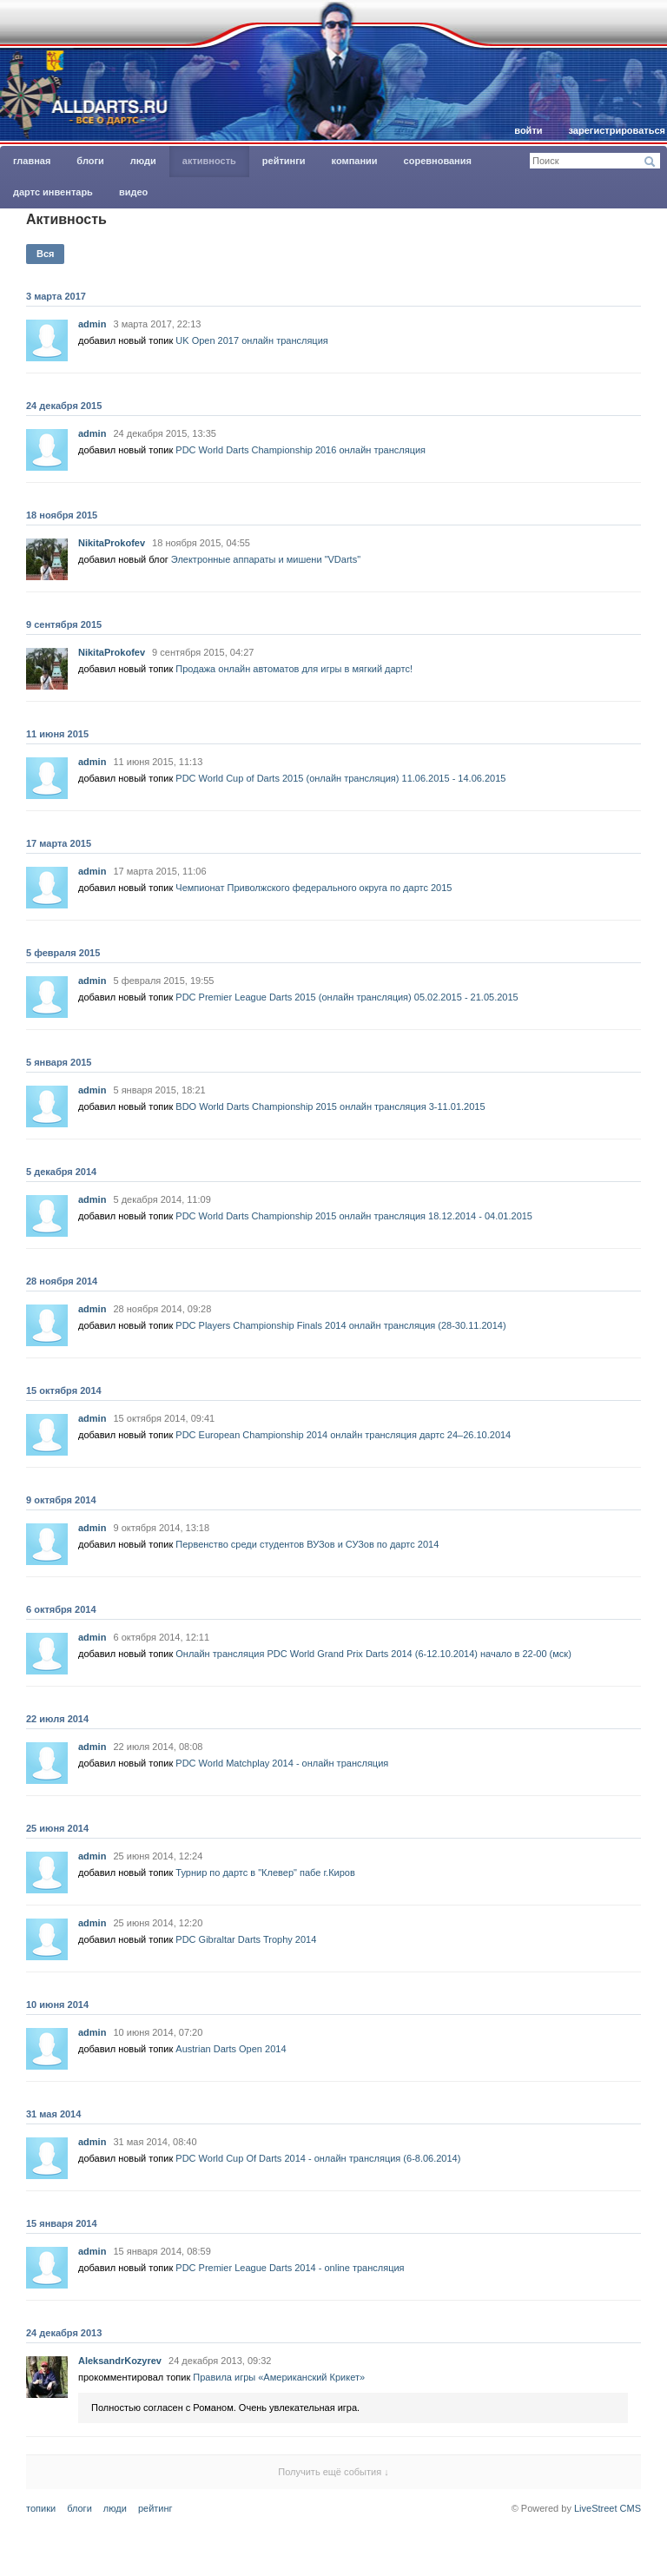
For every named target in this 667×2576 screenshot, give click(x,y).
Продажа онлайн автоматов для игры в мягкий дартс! (294, 669)
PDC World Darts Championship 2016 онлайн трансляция (300, 450)
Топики (41, 2508)
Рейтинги (284, 160)
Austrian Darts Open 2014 (230, 2049)
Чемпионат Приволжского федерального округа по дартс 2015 (313, 887)
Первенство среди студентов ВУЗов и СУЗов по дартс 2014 (307, 1544)
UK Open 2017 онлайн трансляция (251, 340)
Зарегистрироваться (617, 130)
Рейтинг (155, 2508)
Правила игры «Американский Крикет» (279, 2377)
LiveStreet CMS (607, 2508)
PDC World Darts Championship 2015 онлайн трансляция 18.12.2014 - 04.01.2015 (353, 1216)
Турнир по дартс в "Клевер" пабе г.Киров (264, 1872)
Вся (45, 253)
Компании (355, 160)
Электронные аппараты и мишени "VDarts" (265, 559)
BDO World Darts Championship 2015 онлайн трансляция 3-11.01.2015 (330, 1106)
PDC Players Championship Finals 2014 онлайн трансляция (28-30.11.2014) (340, 1325)
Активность (209, 160)
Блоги (89, 160)
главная (31, 160)
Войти (528, 130)
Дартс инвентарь (53, 192)
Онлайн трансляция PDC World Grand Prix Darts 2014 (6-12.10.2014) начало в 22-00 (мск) (373, 1653)
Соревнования (438, 160)
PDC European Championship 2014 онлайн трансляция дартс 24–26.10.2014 (343, 1435)
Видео (133, 192)
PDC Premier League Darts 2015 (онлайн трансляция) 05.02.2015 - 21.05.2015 (346, 997)
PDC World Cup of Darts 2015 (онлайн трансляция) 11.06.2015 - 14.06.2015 (340, 778)
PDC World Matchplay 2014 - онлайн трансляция (281, 1763)
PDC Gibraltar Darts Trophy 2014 (245, 1939)
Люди (143, 160)
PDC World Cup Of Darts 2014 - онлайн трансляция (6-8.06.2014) (317, 2158)
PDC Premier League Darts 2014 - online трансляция (289, 2267)
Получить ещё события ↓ (333, 2472)
